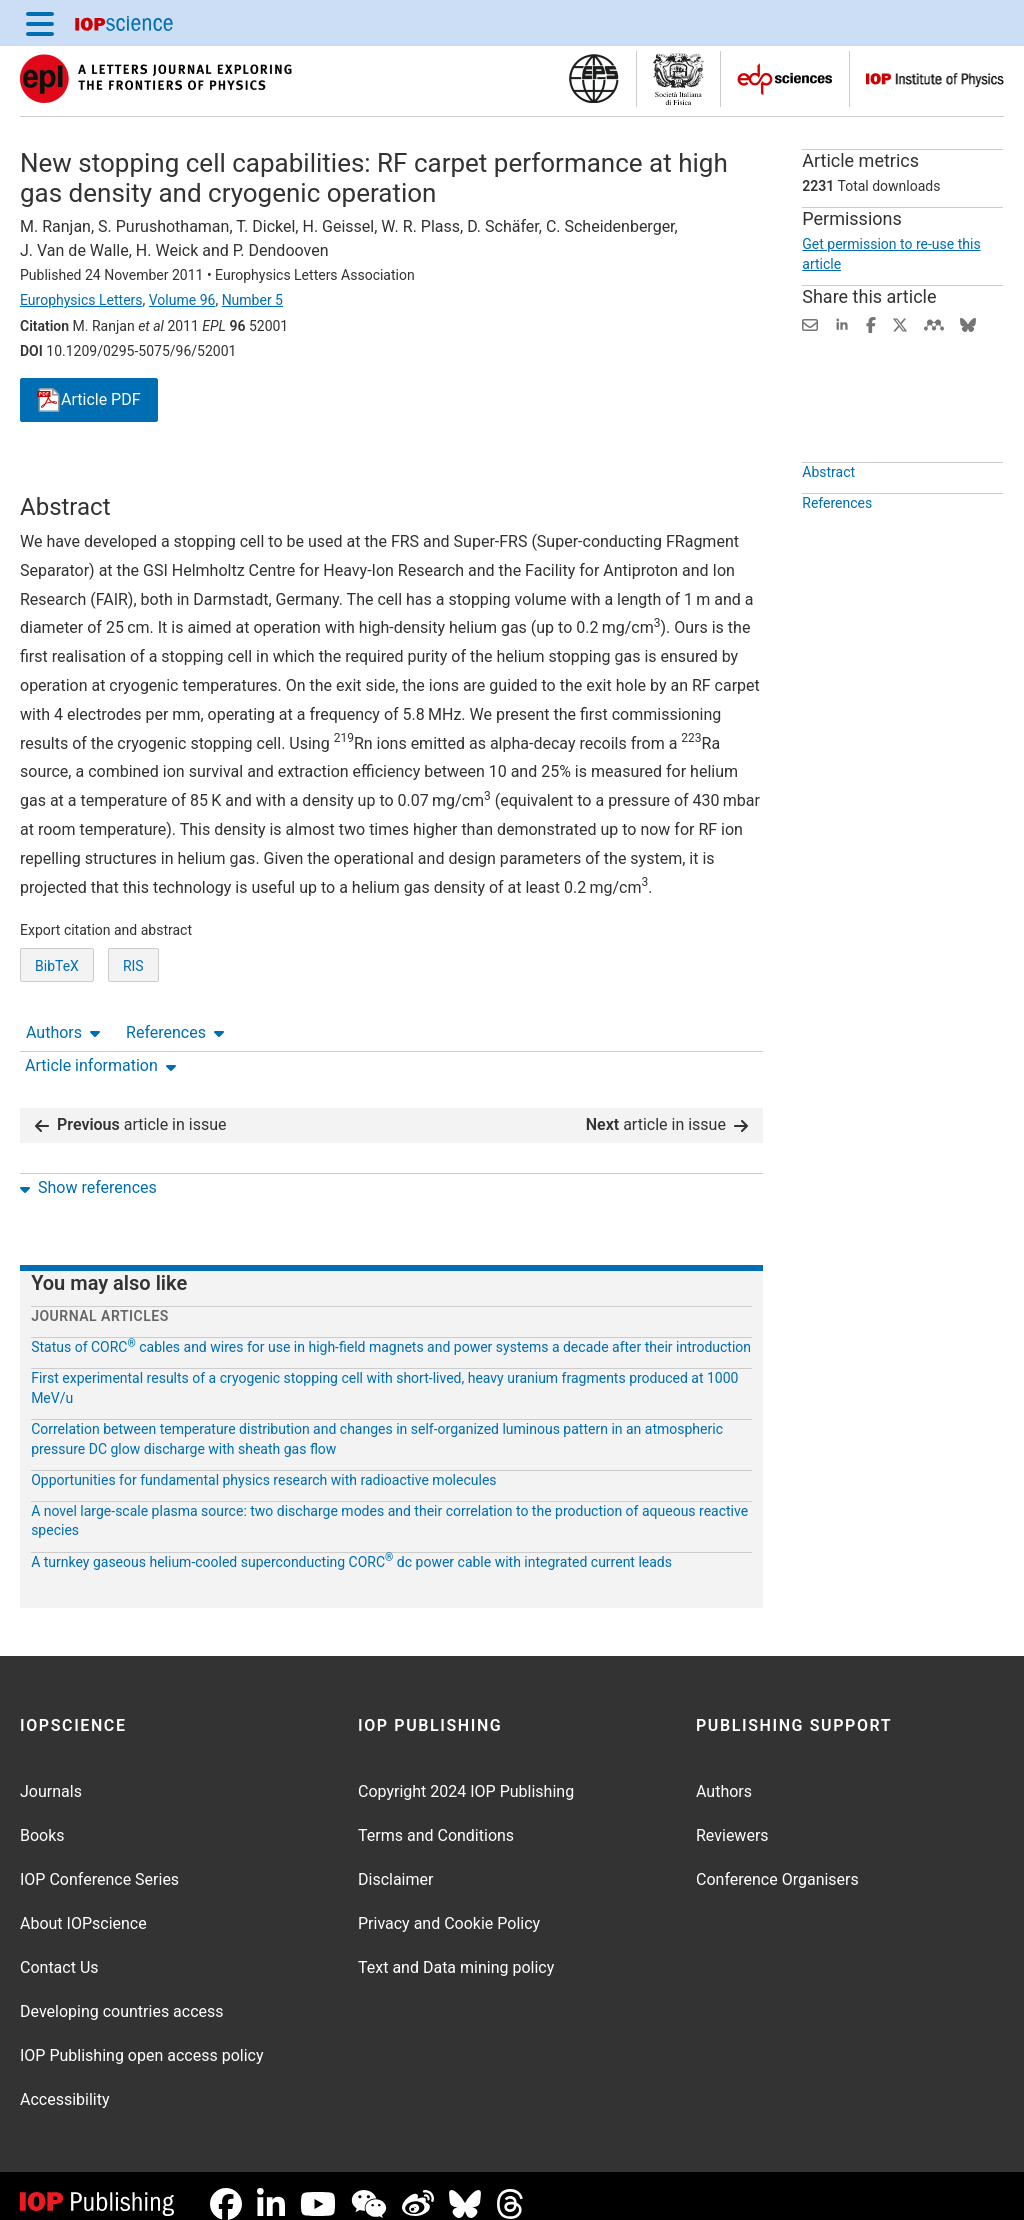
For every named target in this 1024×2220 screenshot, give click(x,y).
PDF (89, 400)
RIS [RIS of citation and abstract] (133, 1039)
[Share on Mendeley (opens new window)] (934, 323)
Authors (63, 474)
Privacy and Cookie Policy (449, 1907)
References (175, 474)
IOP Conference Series (99, 1863)
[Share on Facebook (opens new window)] (871, 323)
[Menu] (40, 23)
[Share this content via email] (810, 323)
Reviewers (732, 1819)
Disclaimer (395, 1863)
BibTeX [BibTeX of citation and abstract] (57, 1039)
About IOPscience (83, 1907)
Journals (51, 1775)
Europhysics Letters (81, 300)
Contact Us (59, 1951)
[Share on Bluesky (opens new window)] (968, 323)
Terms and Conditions (436, 1819)
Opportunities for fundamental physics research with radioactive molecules (263, 1464)
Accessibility (65, 2083)
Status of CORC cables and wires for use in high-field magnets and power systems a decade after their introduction (391, 1331)
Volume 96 (182, 300)
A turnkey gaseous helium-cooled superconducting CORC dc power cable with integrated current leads (351, 1546)
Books (42, 1819)
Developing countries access (122, 1995)
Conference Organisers (777, 1863)
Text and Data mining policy (456, 1951)
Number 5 (252, 300)
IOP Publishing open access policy (142, 2039)
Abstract (828, 518)
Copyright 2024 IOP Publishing (466, 1775)
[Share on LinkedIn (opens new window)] (842, 323)
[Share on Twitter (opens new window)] (900, 323)
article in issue (131, 1108)
